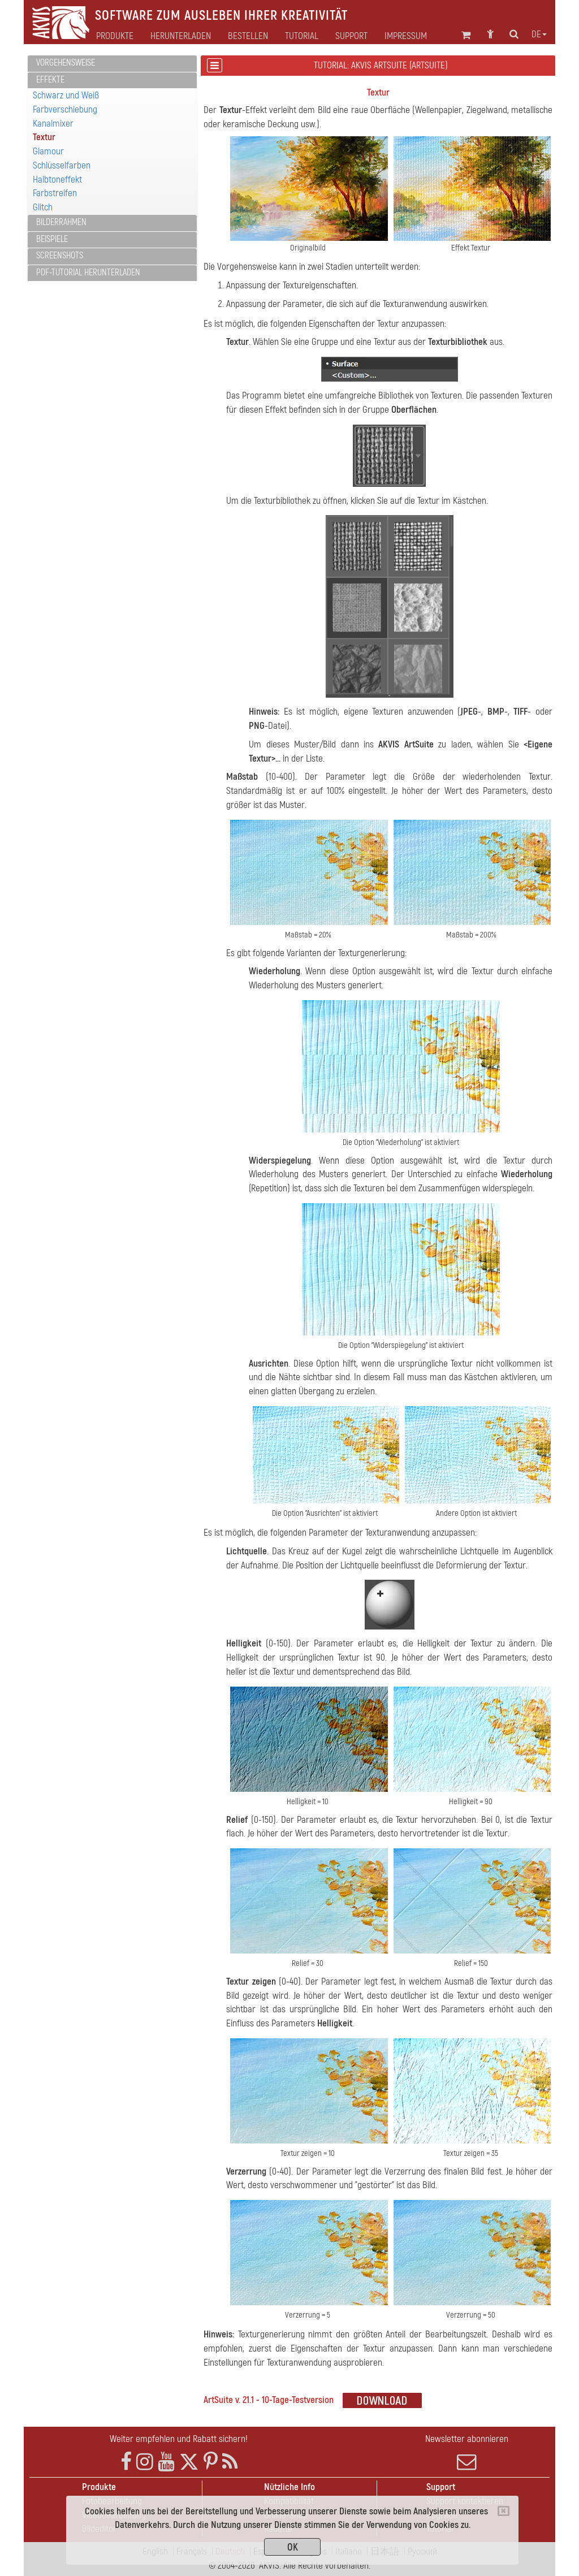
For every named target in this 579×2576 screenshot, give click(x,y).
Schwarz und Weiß (66, 95)
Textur (44, 137)
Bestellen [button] (248, 36)
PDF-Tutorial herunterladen (88, 272)
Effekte (50, 79)
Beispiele (52, 239)
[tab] (112, 63)
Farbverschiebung (65, 109)
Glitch (43, 207)
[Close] (503, 2511)
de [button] (539, 34)
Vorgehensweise (65, 62)
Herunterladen (180, 36)
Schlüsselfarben (61, 165)
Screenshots (59, 255)
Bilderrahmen (61, 222)
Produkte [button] (114, 36)
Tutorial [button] (301, 36)
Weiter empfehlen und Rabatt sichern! (179, 2439)
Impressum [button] (405, 36)
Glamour (48, 151)
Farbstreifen (55, 193)
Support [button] (351, 36)
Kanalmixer (53, 123)
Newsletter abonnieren (466, 2452)
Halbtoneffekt (57, 179)
